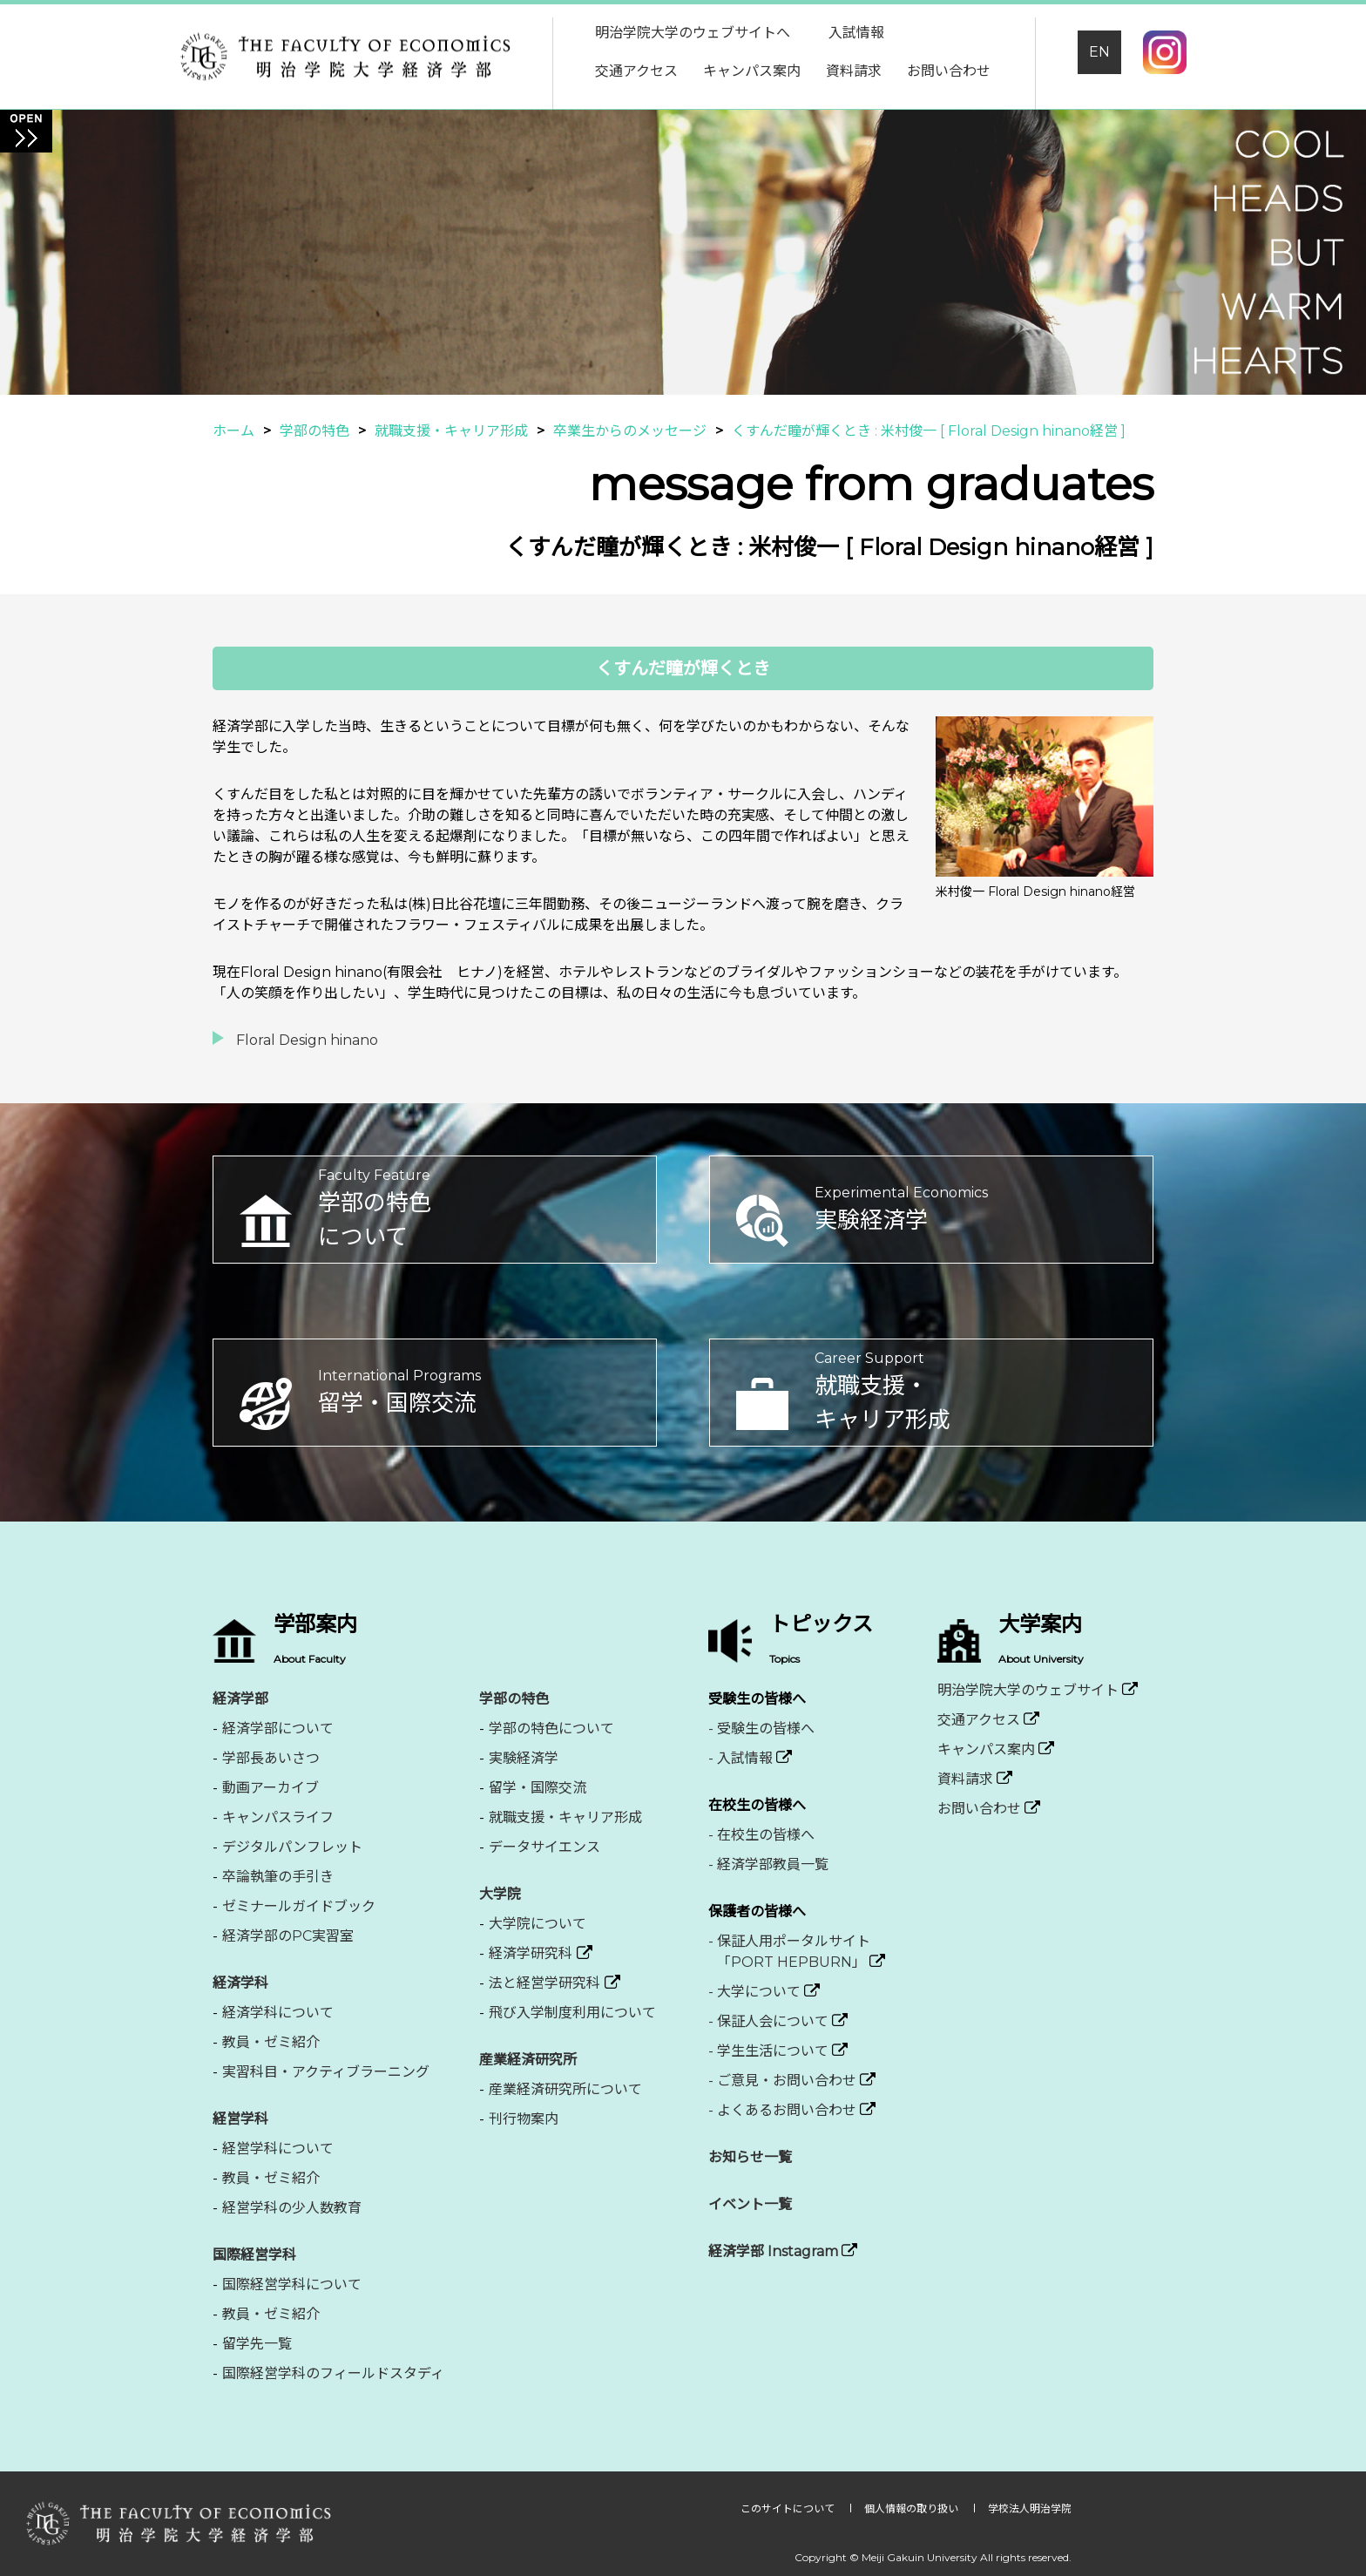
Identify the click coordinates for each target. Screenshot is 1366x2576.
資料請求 (854, 71)
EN (1099, 52)
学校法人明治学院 (1030, 2508)
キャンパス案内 (752, 71)
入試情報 (856, 32)
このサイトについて (788, 2508)
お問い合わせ (949, 71)
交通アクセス (636, 71)
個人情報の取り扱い (912, 2508)
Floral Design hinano (307, 1040)
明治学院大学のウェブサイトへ (692, 32)
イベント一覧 (750, 2204)
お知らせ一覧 (750, 2157)
